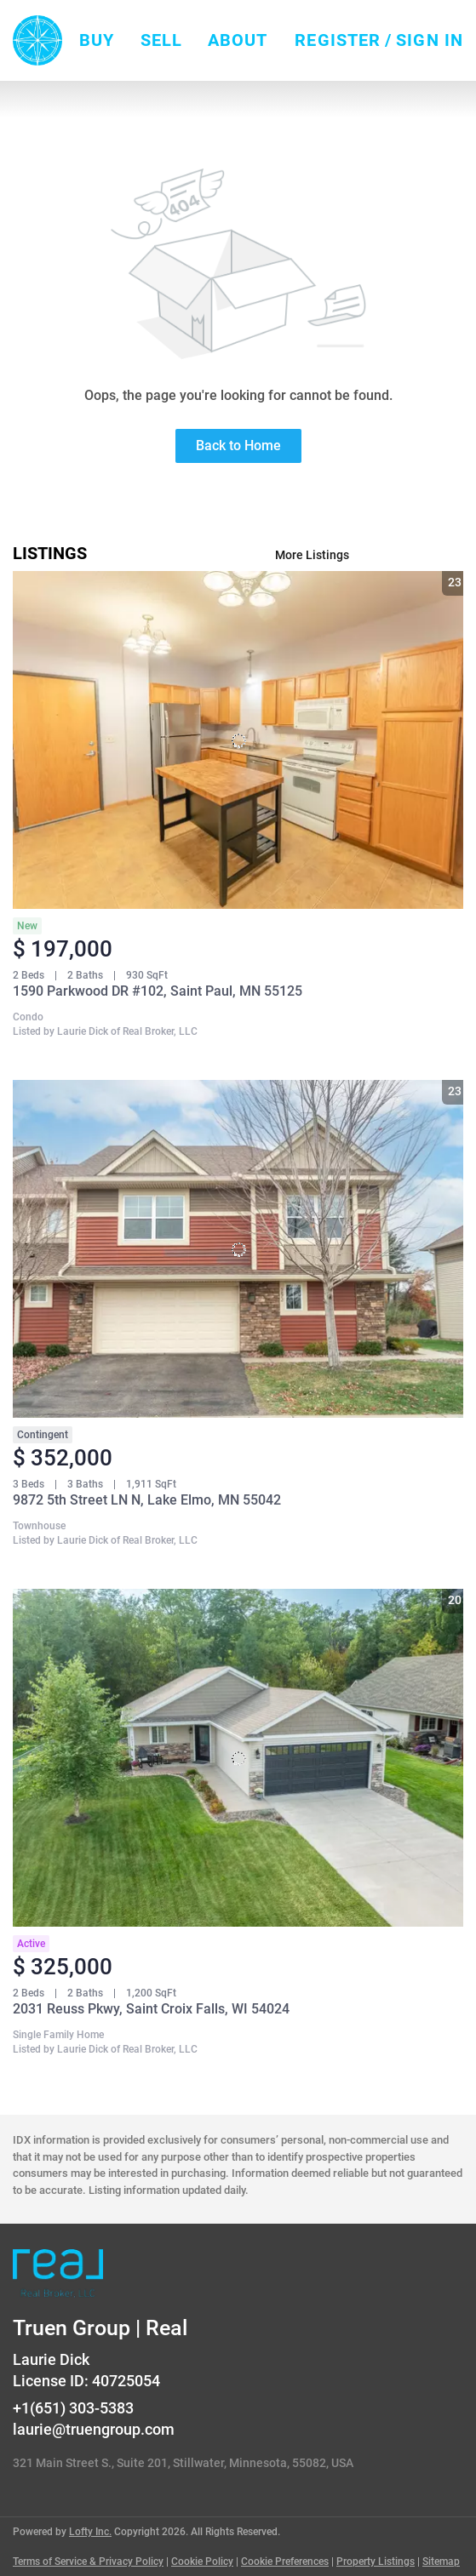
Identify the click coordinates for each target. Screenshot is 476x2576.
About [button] (238, 40)
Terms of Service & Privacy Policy (88, 2561)
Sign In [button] (429, 40)
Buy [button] (96, 40)
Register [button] (338, 40)
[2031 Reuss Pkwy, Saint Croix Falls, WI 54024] (238, 1758)
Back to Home (238, 445)
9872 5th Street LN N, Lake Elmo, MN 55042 (147, 1500)
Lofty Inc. (90, 2532)
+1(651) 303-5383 (73, 2408)
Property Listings (375, 2561)
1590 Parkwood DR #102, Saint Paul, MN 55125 (157, 991)
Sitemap (441, 2561)
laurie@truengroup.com (94, 2429)
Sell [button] (161, 40)
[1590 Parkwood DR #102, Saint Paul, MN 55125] (238, 740)
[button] (37, 40)
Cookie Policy (202, 2561)
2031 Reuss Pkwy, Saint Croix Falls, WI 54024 (151, 2009)
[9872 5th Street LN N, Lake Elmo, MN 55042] (238, 1249)
